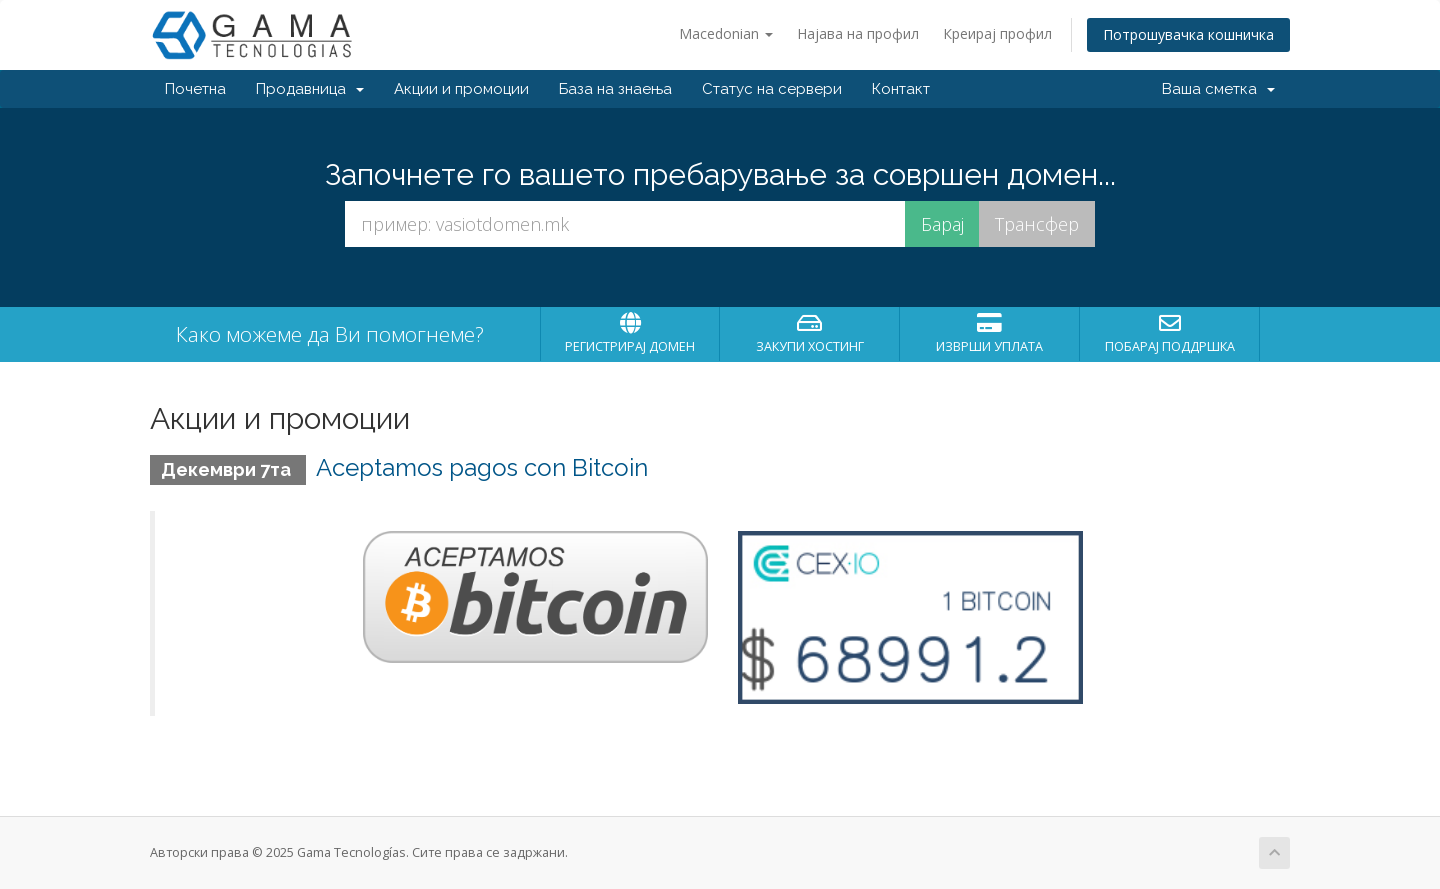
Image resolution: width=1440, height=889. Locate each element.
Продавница (310, 89)
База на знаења (615, 89)
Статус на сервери (772, 89)
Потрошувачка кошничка (1188, 34)
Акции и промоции (461, 89)
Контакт (901, 89)
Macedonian (726, 33)
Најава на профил (858, 33)
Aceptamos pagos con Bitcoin (482, 467)
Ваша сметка (1218, 89)
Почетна (195, 89)
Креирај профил (997, 33)
